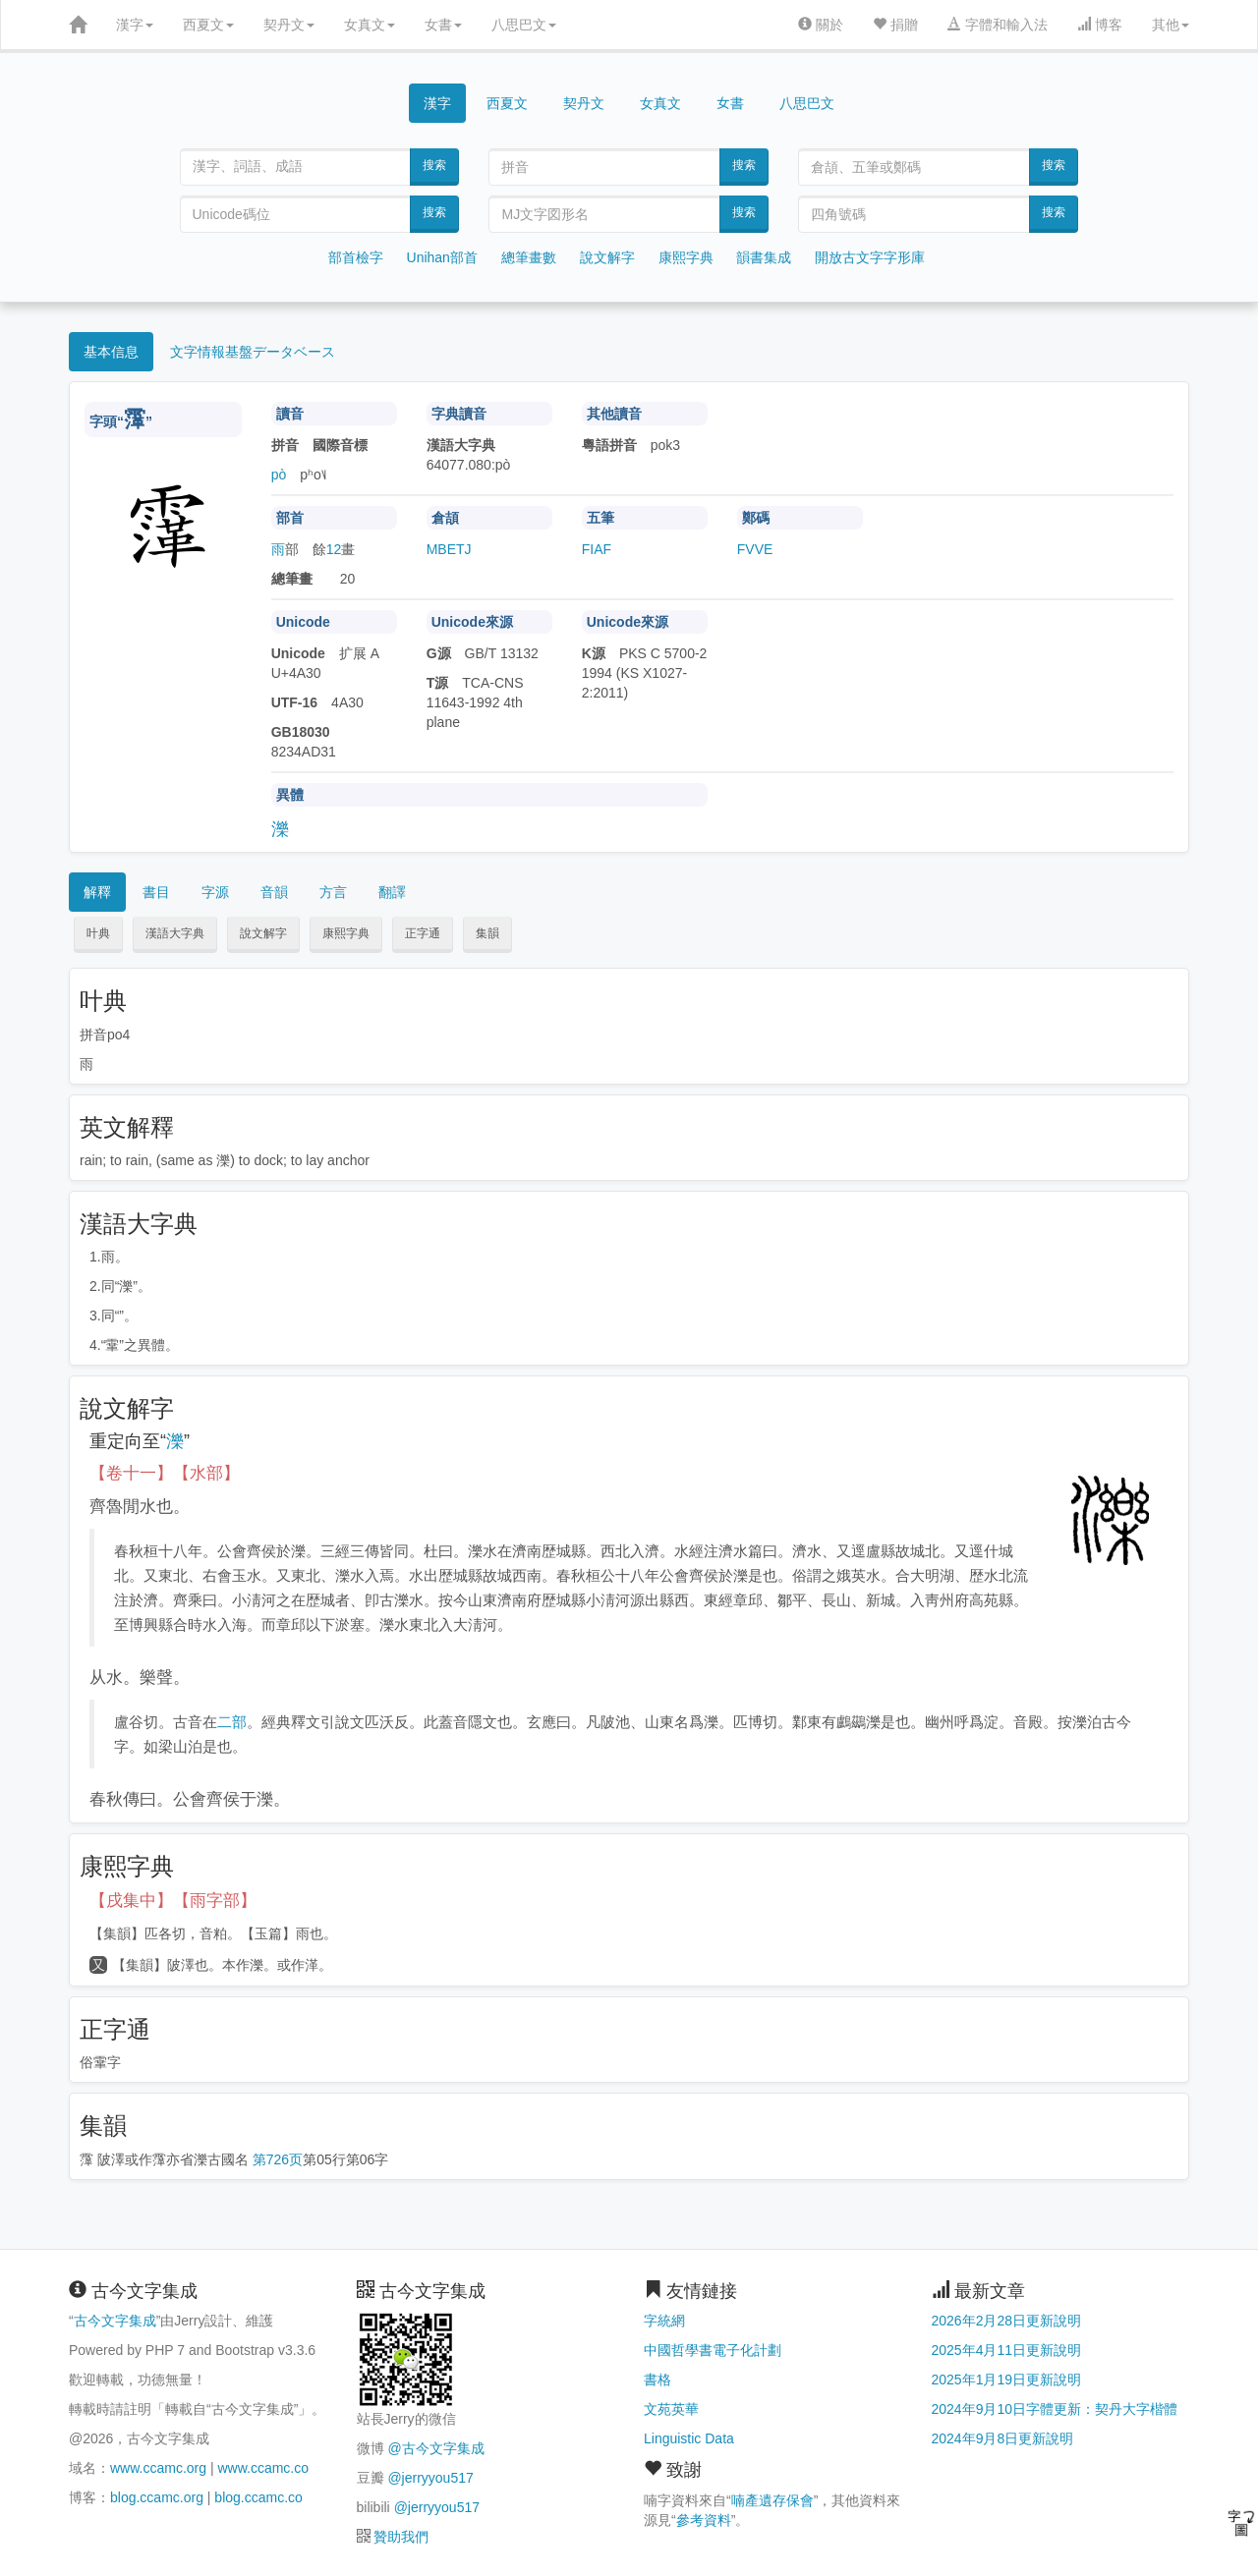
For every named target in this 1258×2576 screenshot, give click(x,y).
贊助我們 (401, 2537)
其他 (1170, 24)
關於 (820, 24)
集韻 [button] (487, 933)
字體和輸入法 (997, 24)
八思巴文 (523, 24)
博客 (1099, 24)
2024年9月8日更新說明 (1003, 2438)
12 (334, 549)
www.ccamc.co (263, 2468)
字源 (215, 892)
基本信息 (111, 352)
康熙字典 (686, 257)
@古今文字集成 (435, 2448)
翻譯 (392, 892)
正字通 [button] (422, 933)
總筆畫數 (528, 257)
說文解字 (607, 257)
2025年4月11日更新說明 (1007, 2350)
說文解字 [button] (263, 933)
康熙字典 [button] (346, 933)
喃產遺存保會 (772, 2500)
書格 (657, 2379)
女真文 (369, 24)
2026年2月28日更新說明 (1007, 2320)
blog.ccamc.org (156, 2497)
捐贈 (895, 24)
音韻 (274, 892)
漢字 (134, 24)
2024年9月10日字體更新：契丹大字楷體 (1055, 2409)
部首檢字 (355, 257)
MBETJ (449, 549)
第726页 (278, 2159)
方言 (333, 892)
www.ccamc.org (158, 2468)
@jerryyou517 (430, 2478)
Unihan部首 (442, 257)
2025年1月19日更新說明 (1007, 2379)
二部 (232, 1721)
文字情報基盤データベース (252, 352)
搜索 (434, 165)
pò (279, 474)
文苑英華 (671, 2409)
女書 (443, 24)
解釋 (97, 892)
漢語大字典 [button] (174, 933)
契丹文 (288, 24)
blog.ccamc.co (258, 2497)
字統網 (664, 2320)
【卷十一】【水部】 (164, 1473)
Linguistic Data (689, 2438)
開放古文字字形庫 (870, 257)
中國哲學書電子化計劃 (712, 2350)
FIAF (596, 549)
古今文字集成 (115, 2320)
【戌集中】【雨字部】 (173, 1900)
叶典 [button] (98, 933)
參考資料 (703, 2520)
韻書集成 (763, 257)
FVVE (755, 549)
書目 (156, 892)
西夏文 (208, 24)
